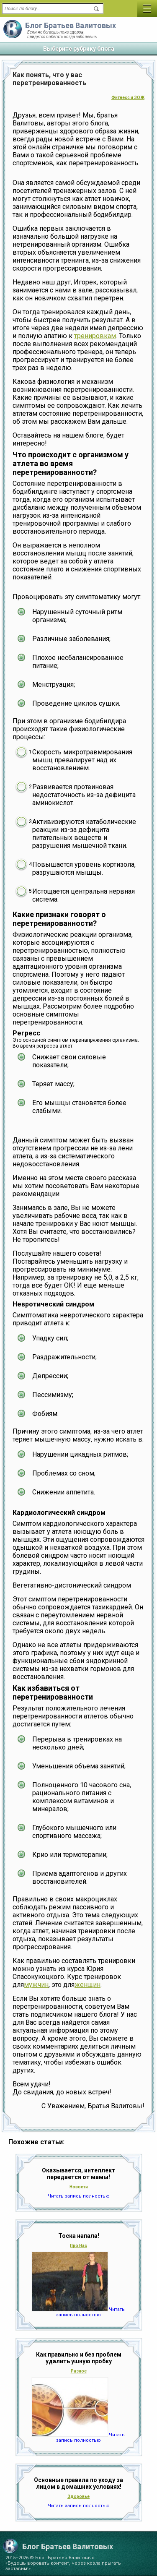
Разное (79, 2371)
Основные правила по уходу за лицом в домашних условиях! (78, 2483)
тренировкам (95, 336)
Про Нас (78, 2245)
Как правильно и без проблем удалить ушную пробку (78, 2358)
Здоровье (78, 2496)
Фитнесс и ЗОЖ (127, 97)
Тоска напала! (78, 2235)
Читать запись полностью (79, 2196)
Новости (78, 2187)
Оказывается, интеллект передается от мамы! (78, 2173)
